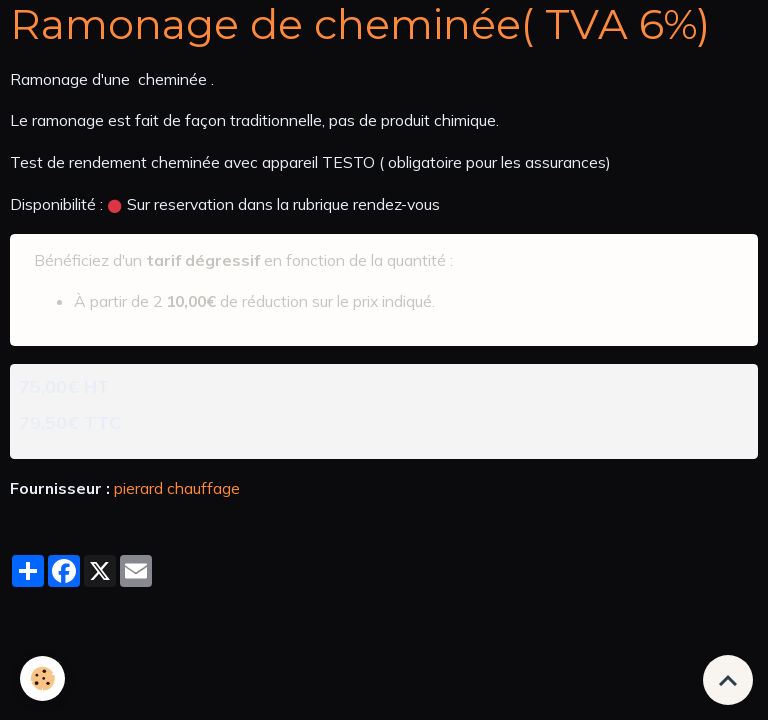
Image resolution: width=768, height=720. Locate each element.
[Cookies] (42, 678)
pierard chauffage (177, 488)
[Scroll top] (728, 680)
